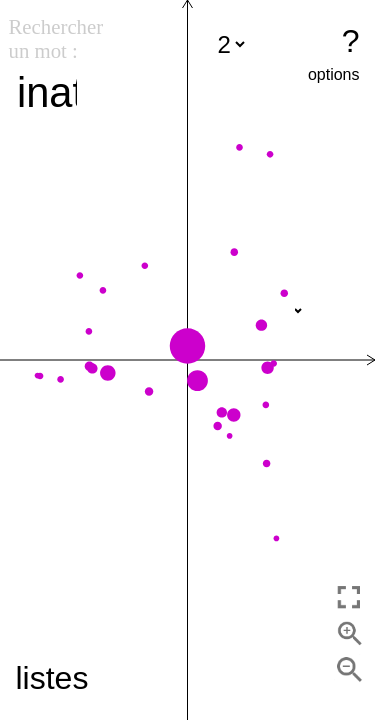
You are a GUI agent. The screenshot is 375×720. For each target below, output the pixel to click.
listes (52, 678)
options (334, 74)
